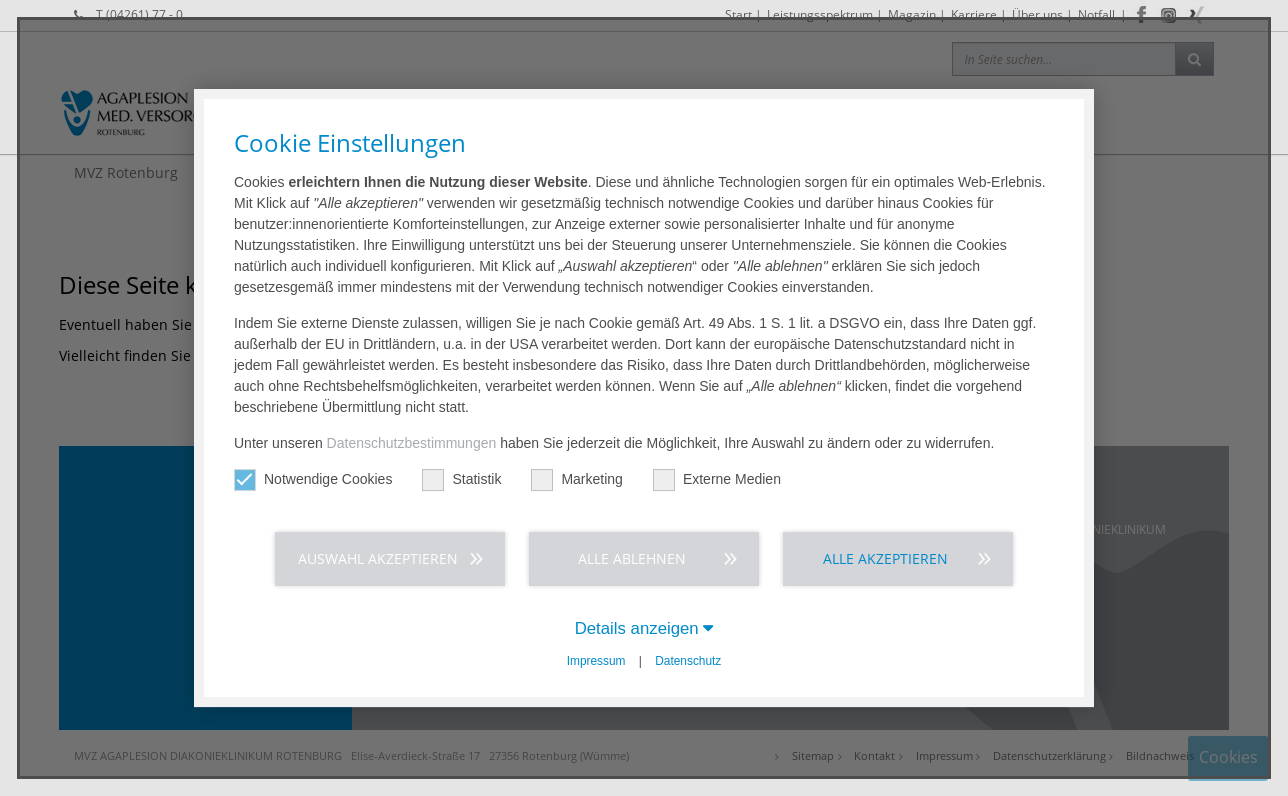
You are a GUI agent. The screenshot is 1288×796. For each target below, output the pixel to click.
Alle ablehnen (632, 558)
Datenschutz (688, 661)
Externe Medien (717, 479)
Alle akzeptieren (885, 558)
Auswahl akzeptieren (378, 558)
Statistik (461, 479)
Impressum (596, 661)
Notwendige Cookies (313, 479)
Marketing (576, 479)
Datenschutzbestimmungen (412, 443)
